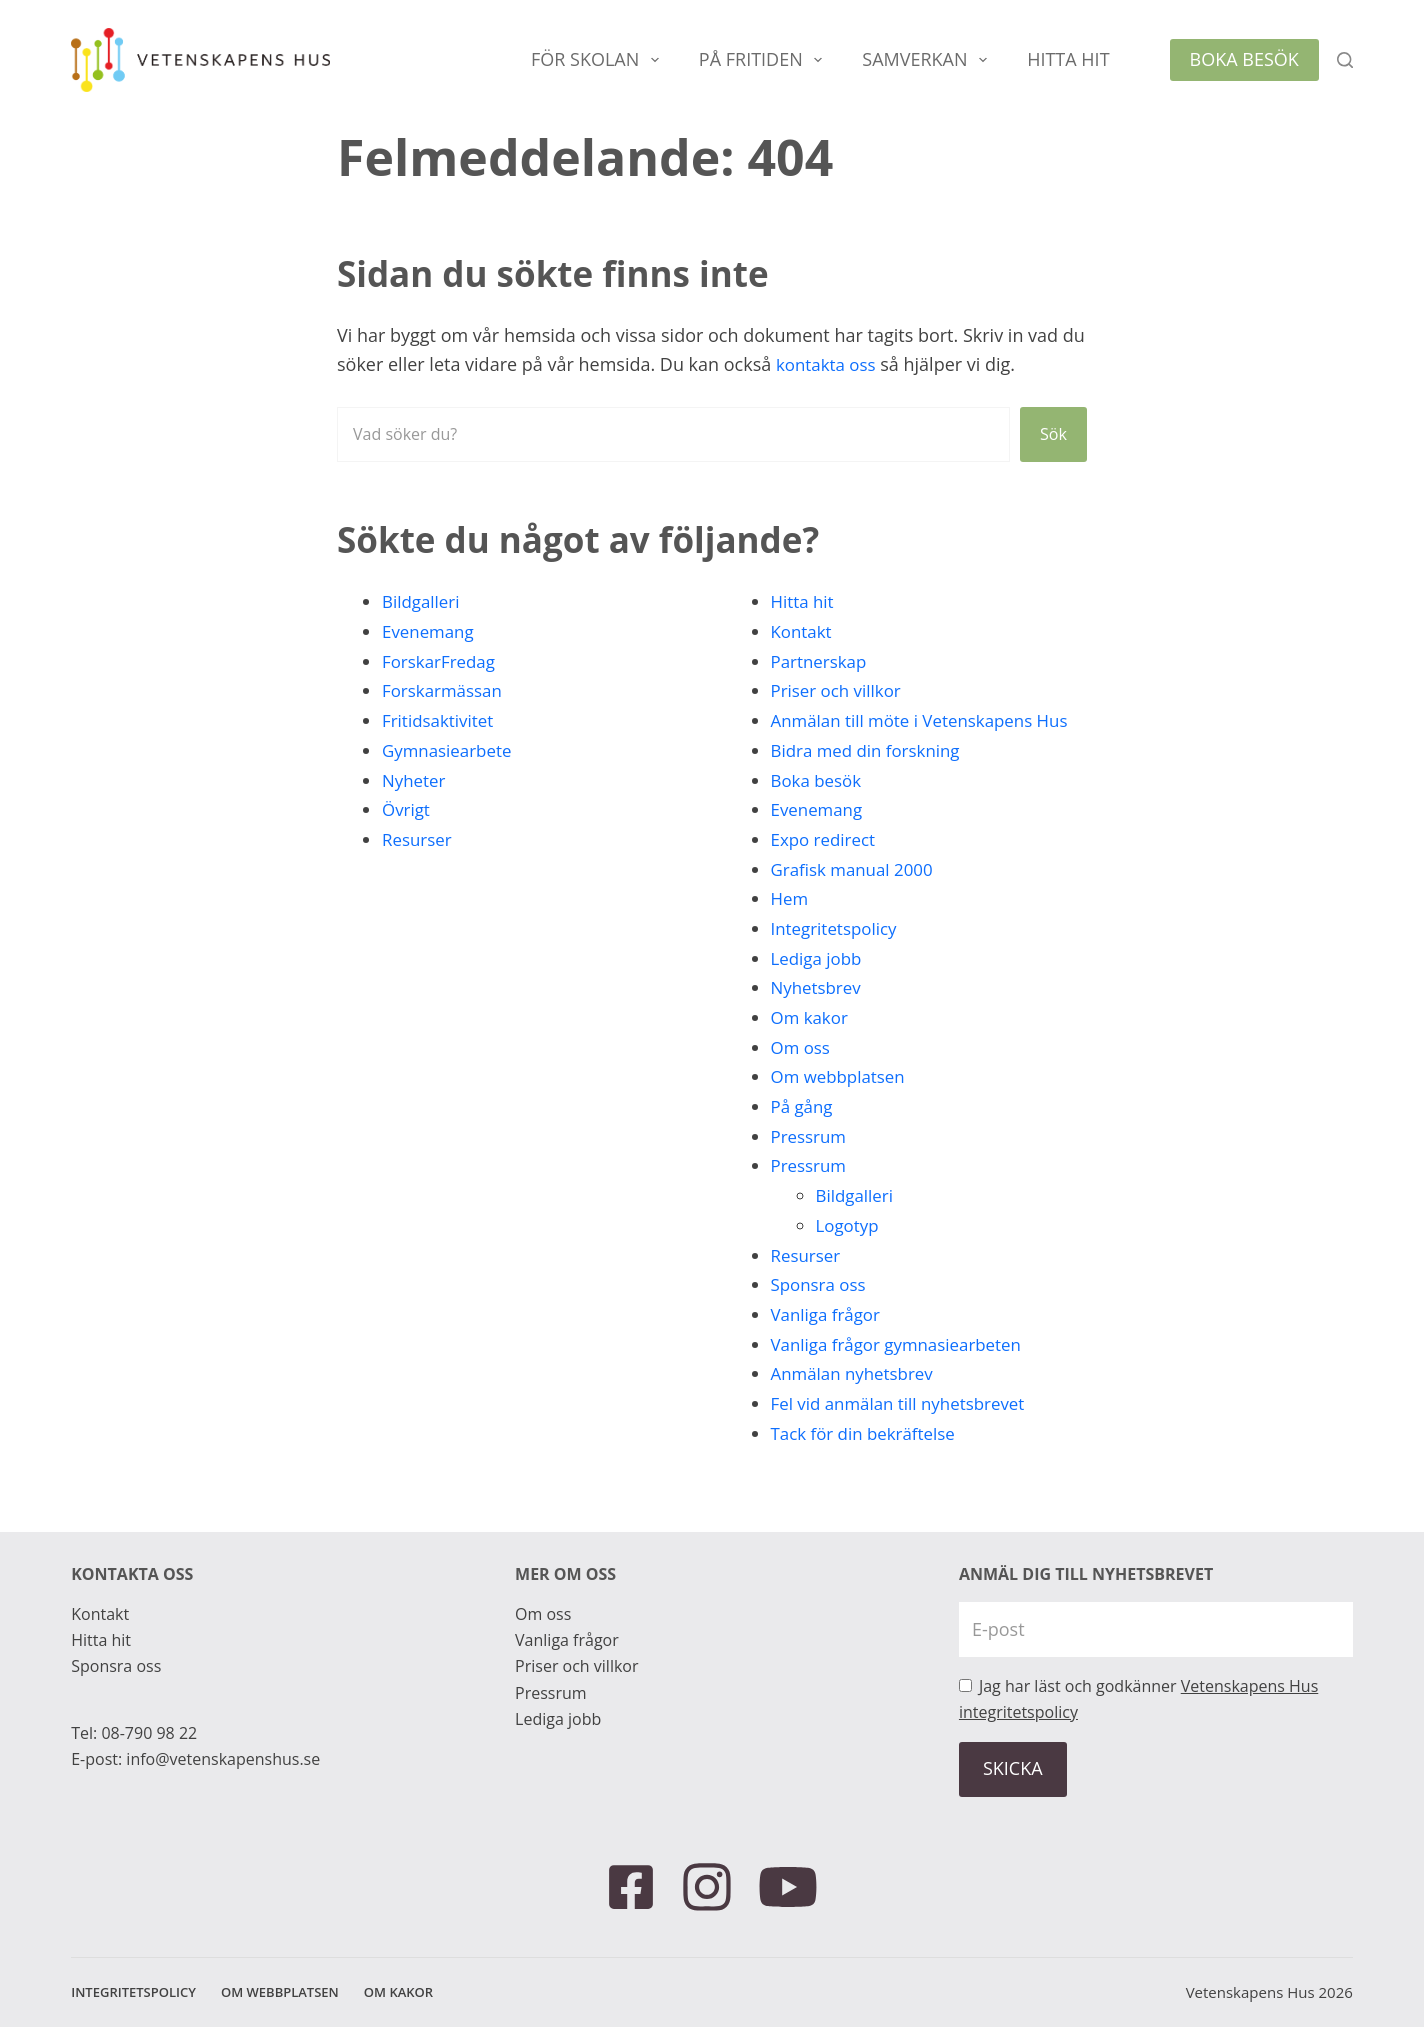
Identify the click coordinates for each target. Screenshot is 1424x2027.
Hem (791, 928)
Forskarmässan (446, 690)
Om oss (802, 1076)
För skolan (599, 59)
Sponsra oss (821, 1314)
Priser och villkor (840, 690)
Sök (1052, 434)
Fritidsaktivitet (441, 720)
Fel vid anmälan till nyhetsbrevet (906, 1433)
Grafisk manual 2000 (857, 898)
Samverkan (928, 59)
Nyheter (416, 780)
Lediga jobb (819, 987)
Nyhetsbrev (819, 1017)
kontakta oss (829, 364)
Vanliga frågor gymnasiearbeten (904, 1373)
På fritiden (764, 59)
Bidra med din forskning (872, 780)
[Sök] (1345, 60)
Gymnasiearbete (451, 750)
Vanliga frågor (829, 1344)
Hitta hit (1068, 59)
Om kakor (812, 1047)
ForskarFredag (442, 661)
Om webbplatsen (842, 1106)
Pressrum (811, 1165)
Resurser (419, 839)
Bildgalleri (423, 601)
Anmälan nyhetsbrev (857, 1403)
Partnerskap (822, 661)
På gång (804, 1136)
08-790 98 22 (149, 1733)
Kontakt (803, 631)
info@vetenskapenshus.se (223, 1759)
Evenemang (431, 631)
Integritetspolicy (838, 958)
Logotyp (849, 1255)
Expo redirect (826, 869)
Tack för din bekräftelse (869, 1462)
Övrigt (407, 809)
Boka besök (1244, 59)
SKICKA (1013, 1768)
